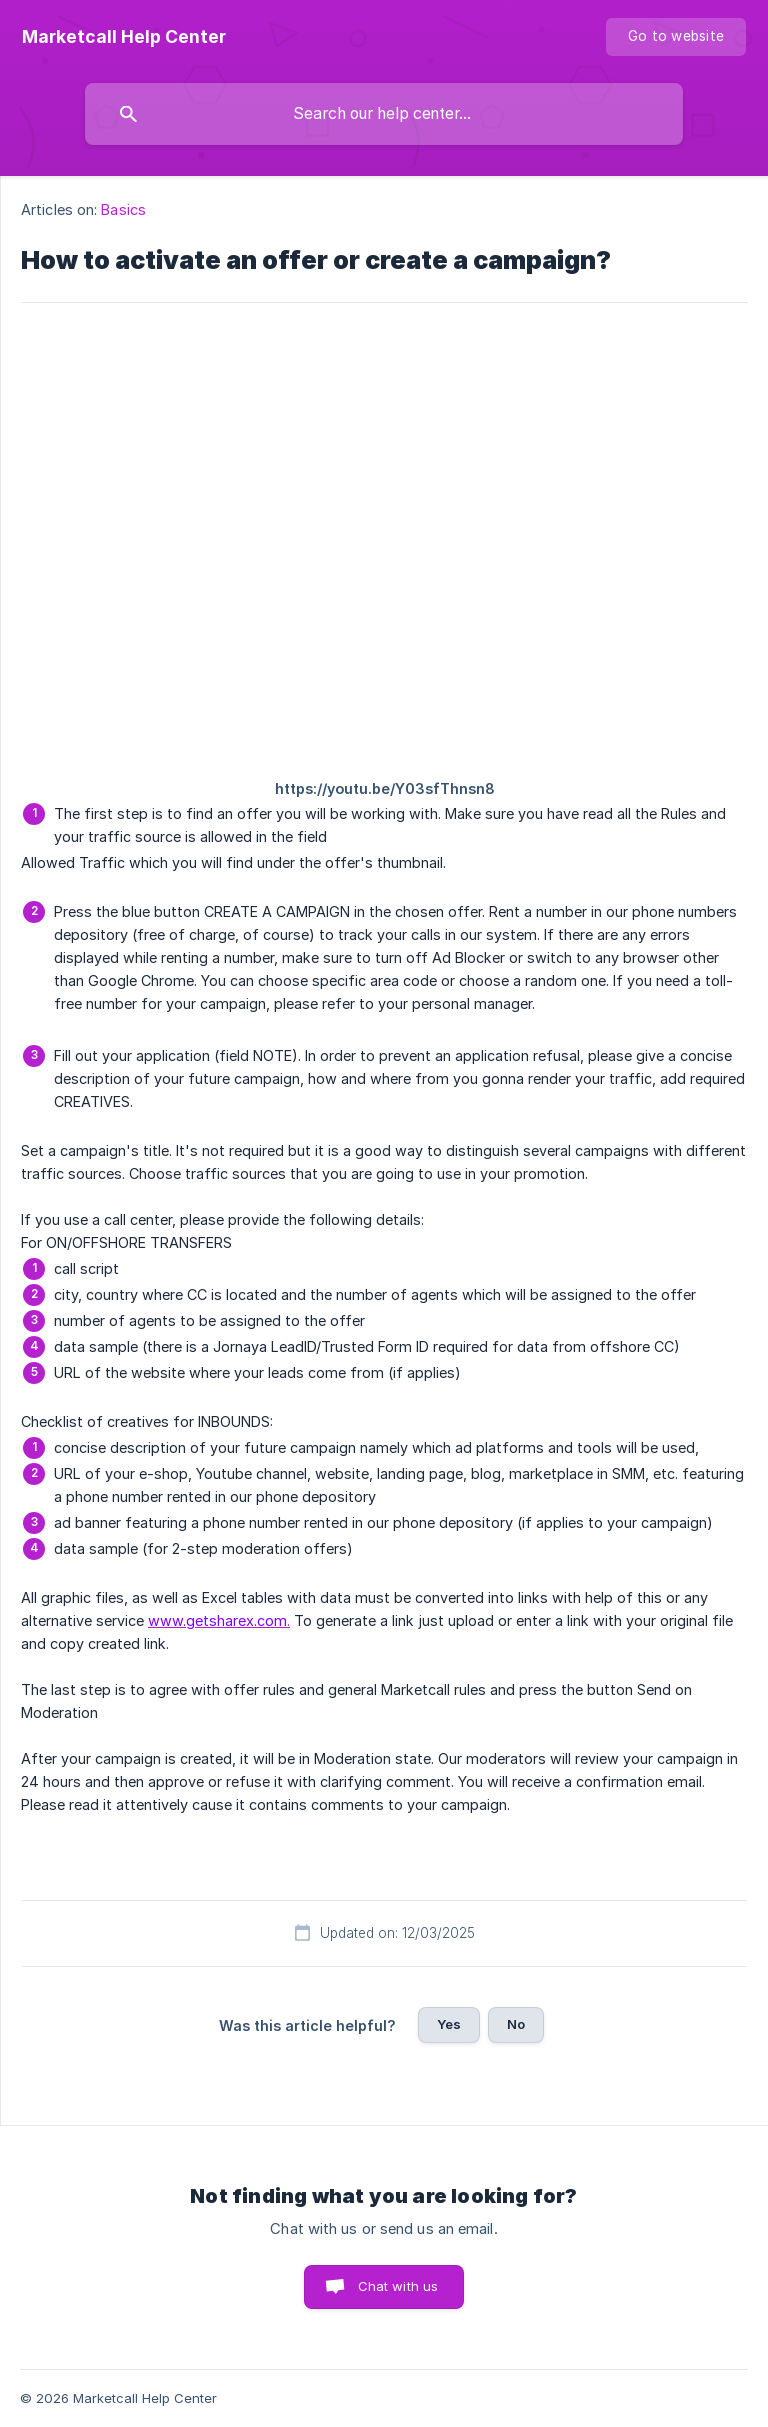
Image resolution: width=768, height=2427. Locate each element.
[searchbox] (384, 114)
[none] (124, 37)
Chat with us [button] (398, 2286)
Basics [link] (123, 209)
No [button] (516, 2024)
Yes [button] (449, 2024)
